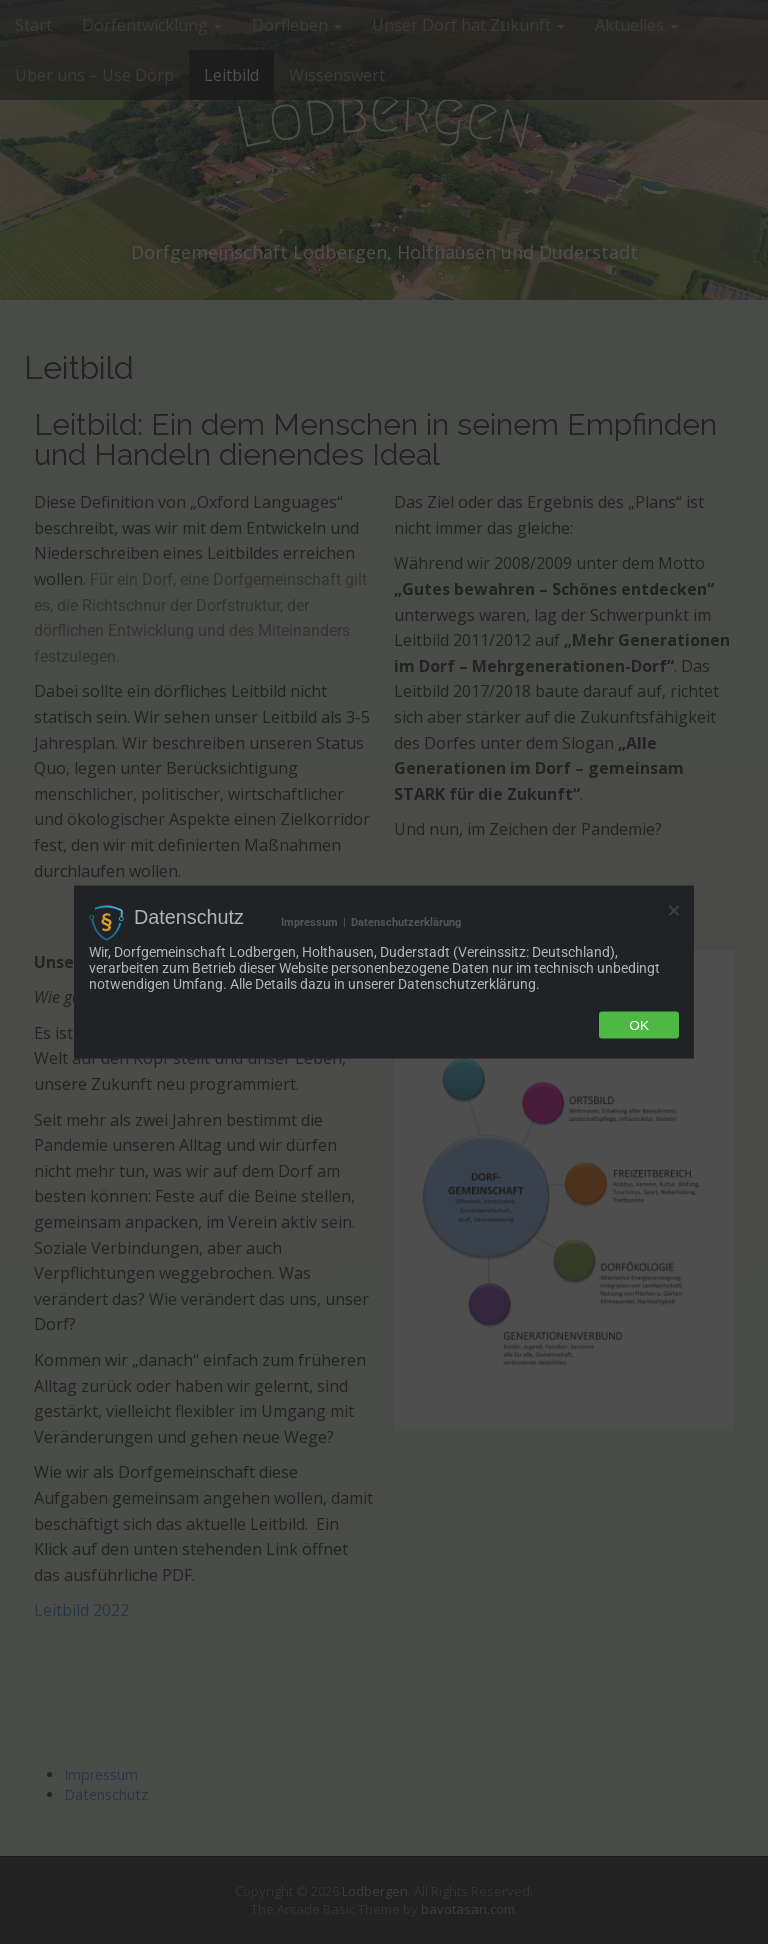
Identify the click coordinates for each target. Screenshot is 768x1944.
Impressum (309, 922)
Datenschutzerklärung (406, 922)
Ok (639, 1024)
